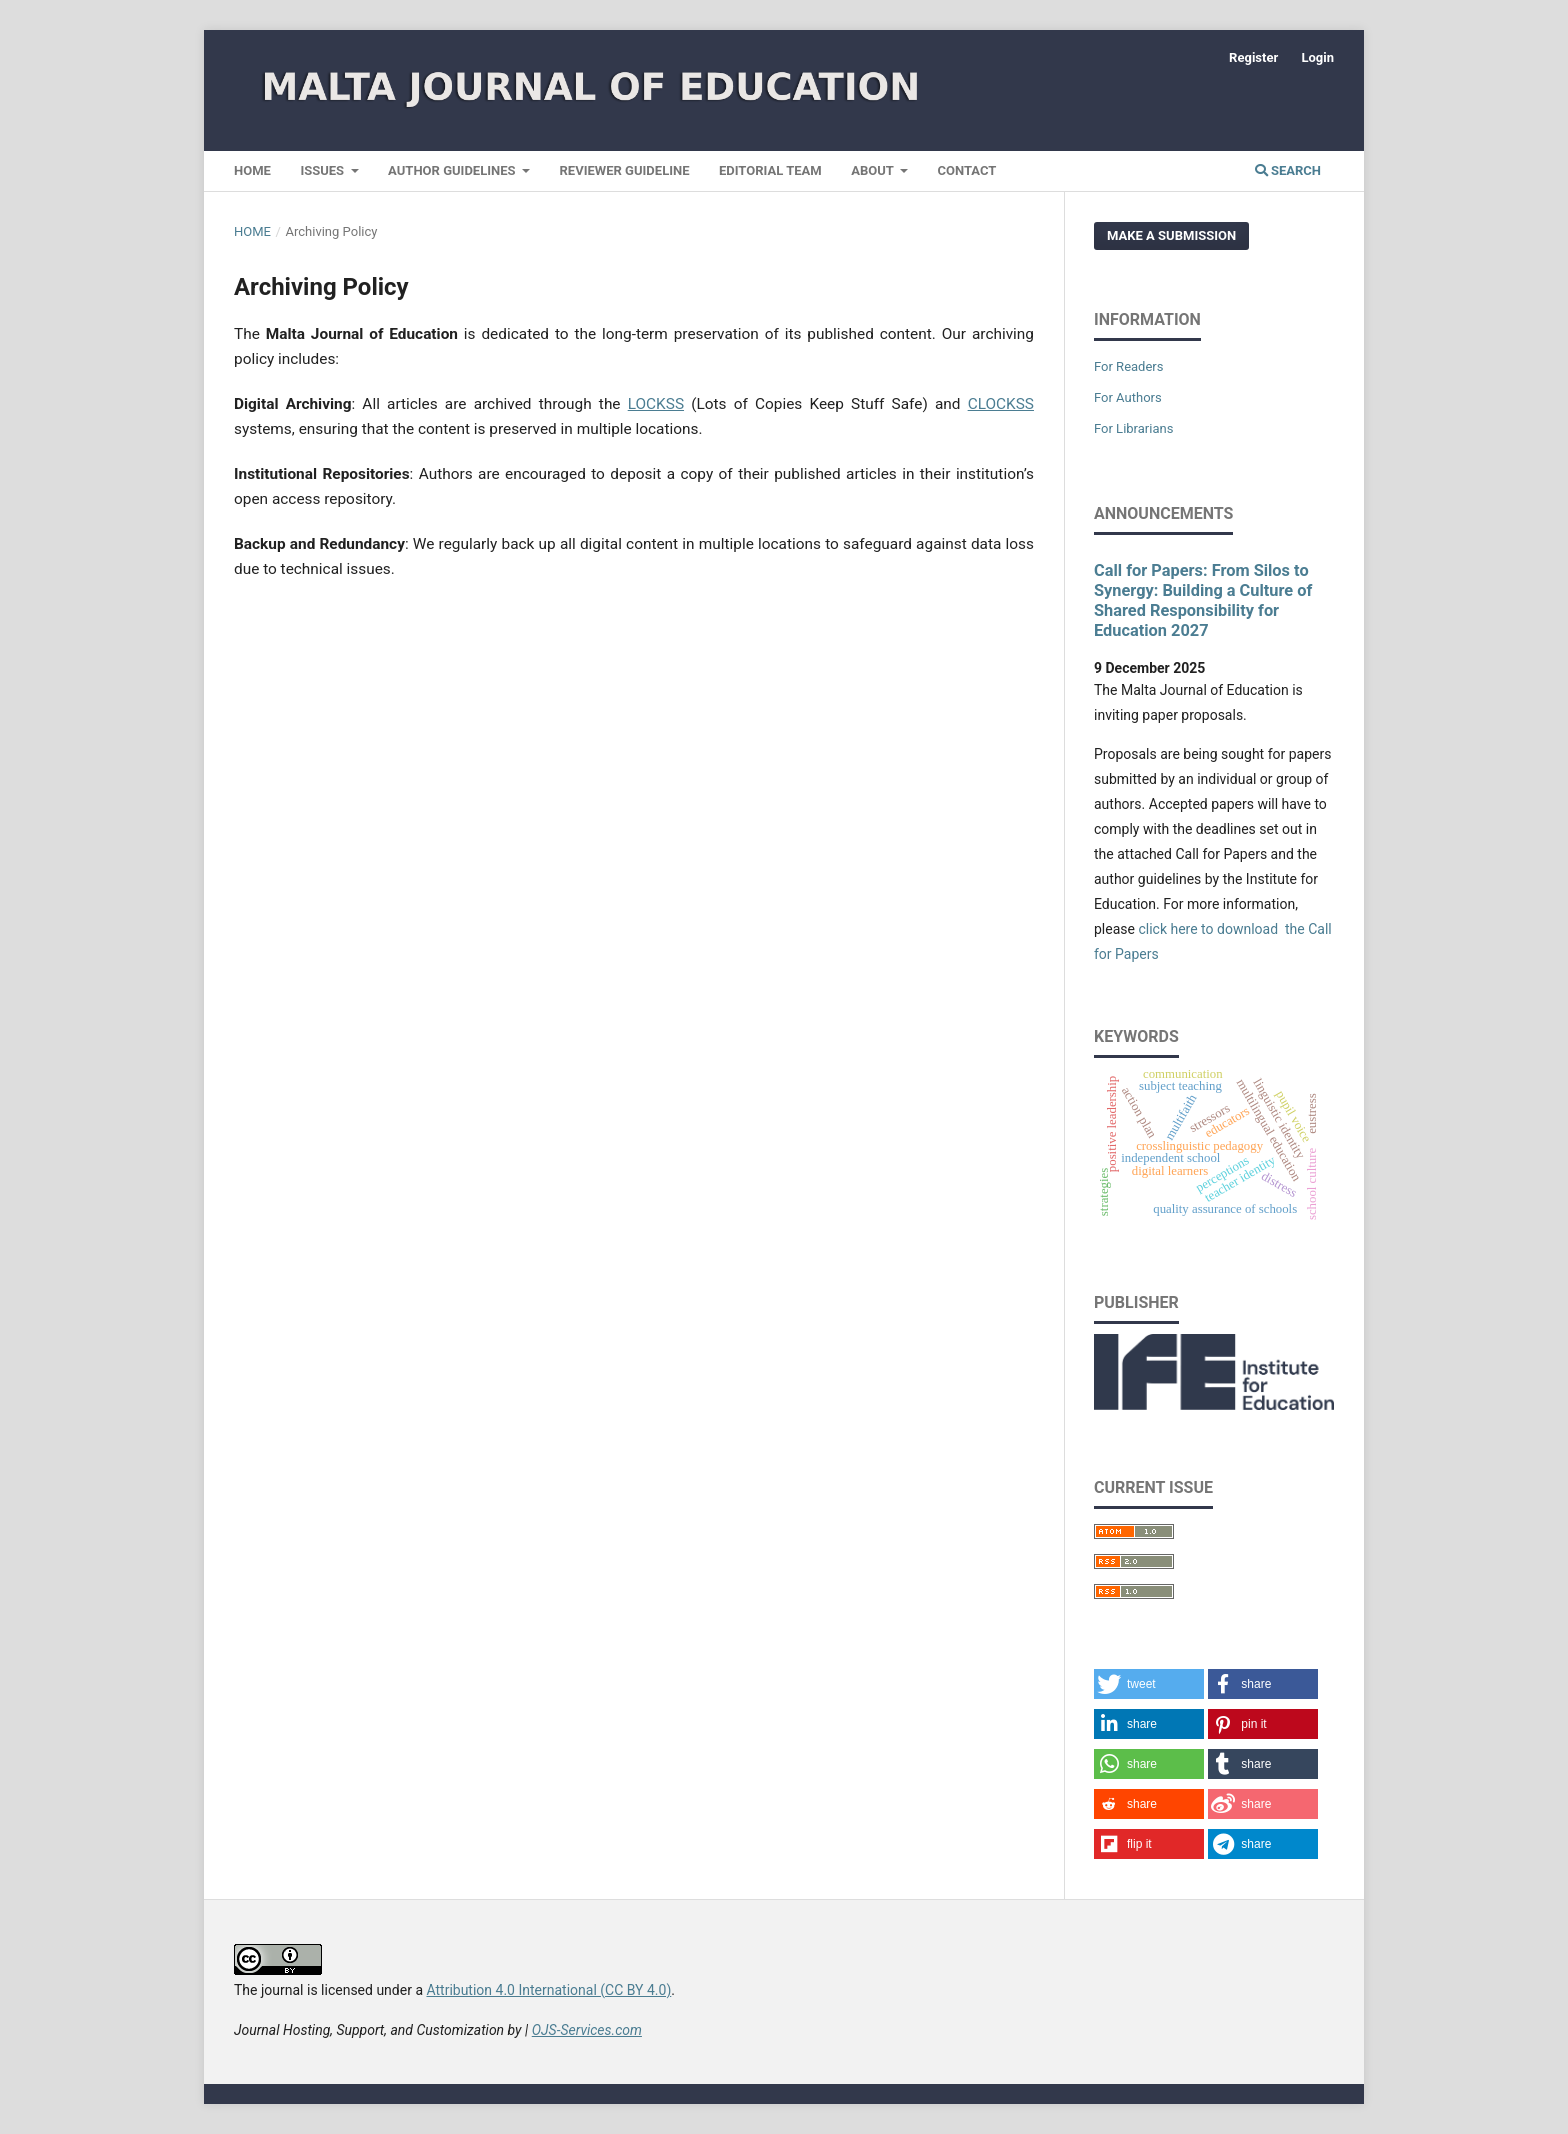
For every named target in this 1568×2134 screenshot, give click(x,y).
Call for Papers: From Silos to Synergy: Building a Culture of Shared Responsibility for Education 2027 (1203, 600)
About (874, 170)
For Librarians (1133, 428)
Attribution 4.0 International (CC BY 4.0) (548, 1990)
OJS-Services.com (587, 2030)
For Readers (1129, 366)
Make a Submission (1171, 235)
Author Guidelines (453, 170)
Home (252, 170)
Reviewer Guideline (625, 170)
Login (1317, 57)
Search (1288, 170)
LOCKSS (656, 404)
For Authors (1128, 397)
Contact (967, 170)
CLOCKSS (1001, 404)
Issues (323, 170)
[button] (1149, 1684)
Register (1253, 57)
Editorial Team (770, 170)
